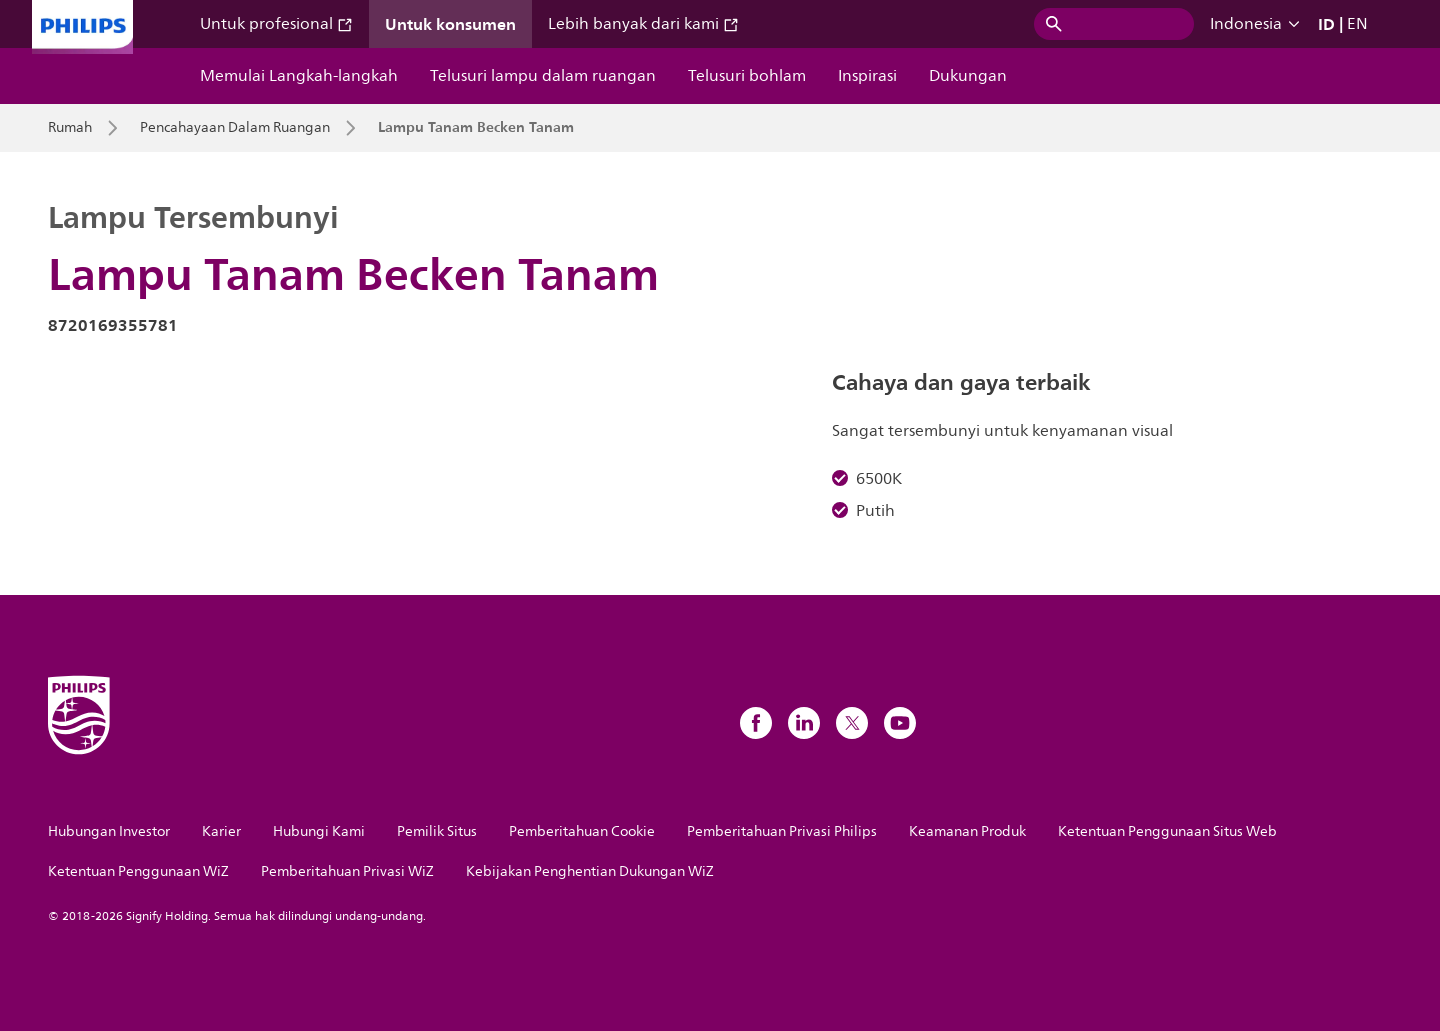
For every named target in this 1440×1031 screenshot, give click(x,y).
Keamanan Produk (967, 831)
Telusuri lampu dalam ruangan (543, 76)
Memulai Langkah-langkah (299, 76)
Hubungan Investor (109, 831)
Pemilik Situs (437, 831)
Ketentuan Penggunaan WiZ (138, 871)
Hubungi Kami (319, 831)
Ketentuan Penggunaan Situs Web (1167, 831)
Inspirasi (867, 76)
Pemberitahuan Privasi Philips (782, 831)
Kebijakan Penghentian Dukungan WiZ (590, 871)
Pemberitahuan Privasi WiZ (347, 871)
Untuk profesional (276, 24)
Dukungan (968, 76)
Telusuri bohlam (747, 76)
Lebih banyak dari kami (643, 24)
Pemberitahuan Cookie (582, 831)
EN (1357, 24)
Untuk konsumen (450, 24)
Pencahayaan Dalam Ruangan (235, 128)
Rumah (70, 128)
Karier (221, 831)
